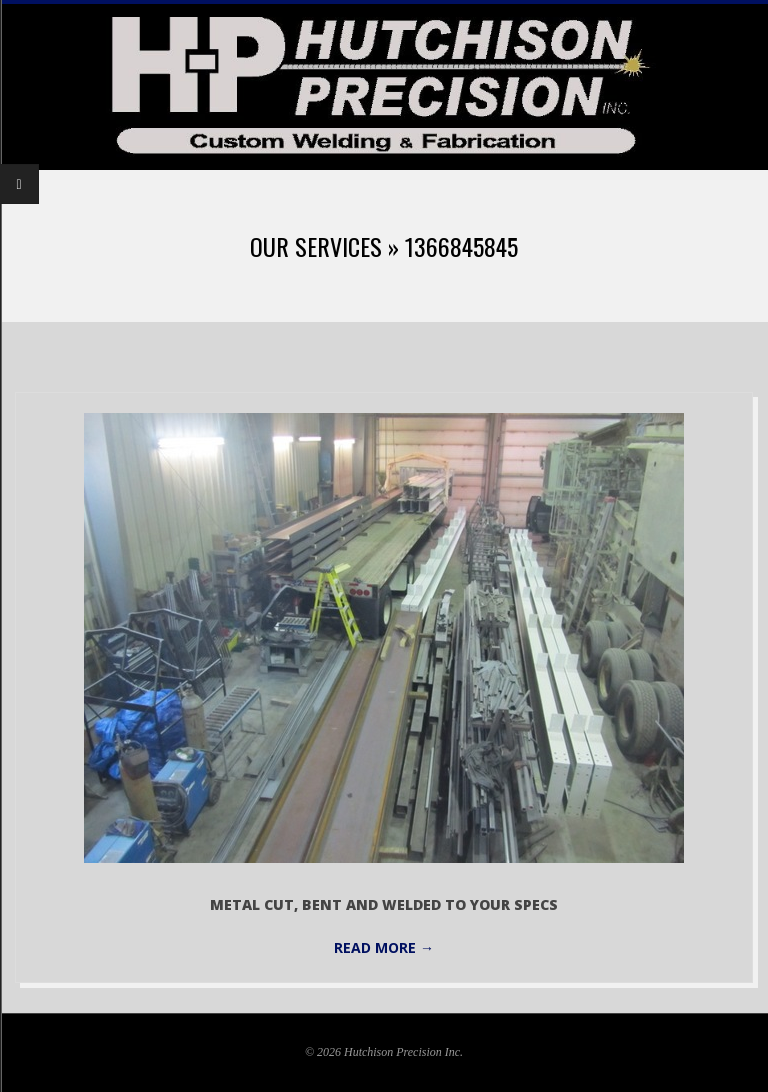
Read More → (384, 947)
